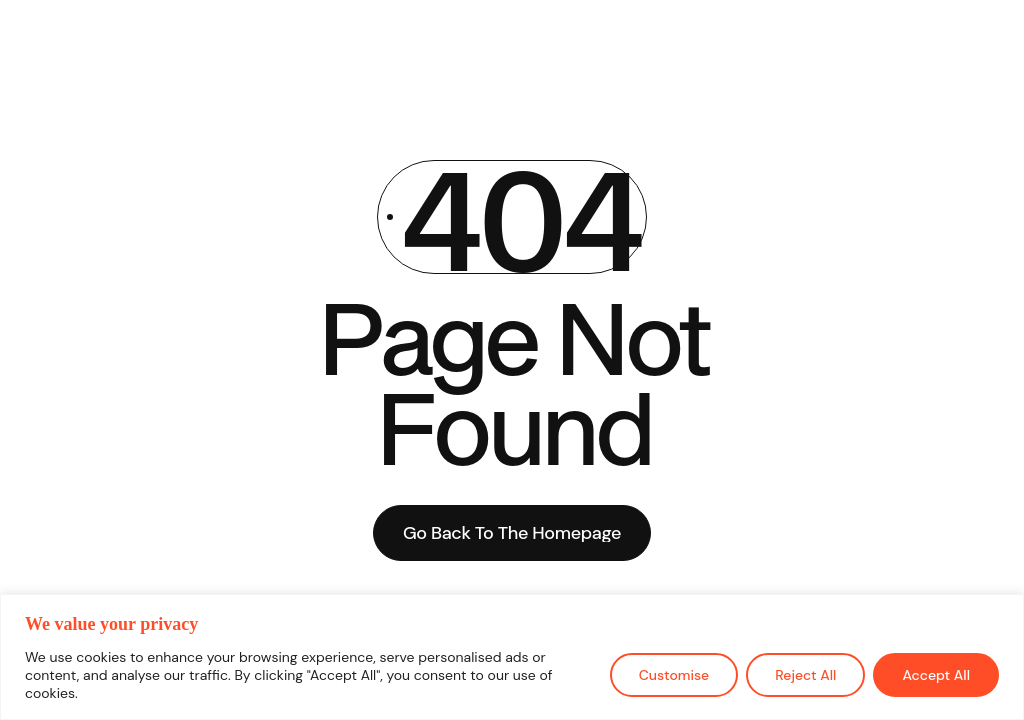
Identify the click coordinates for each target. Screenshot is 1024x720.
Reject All (805, 675)
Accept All (936, 675)
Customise (674, 675)
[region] (512, 657)
